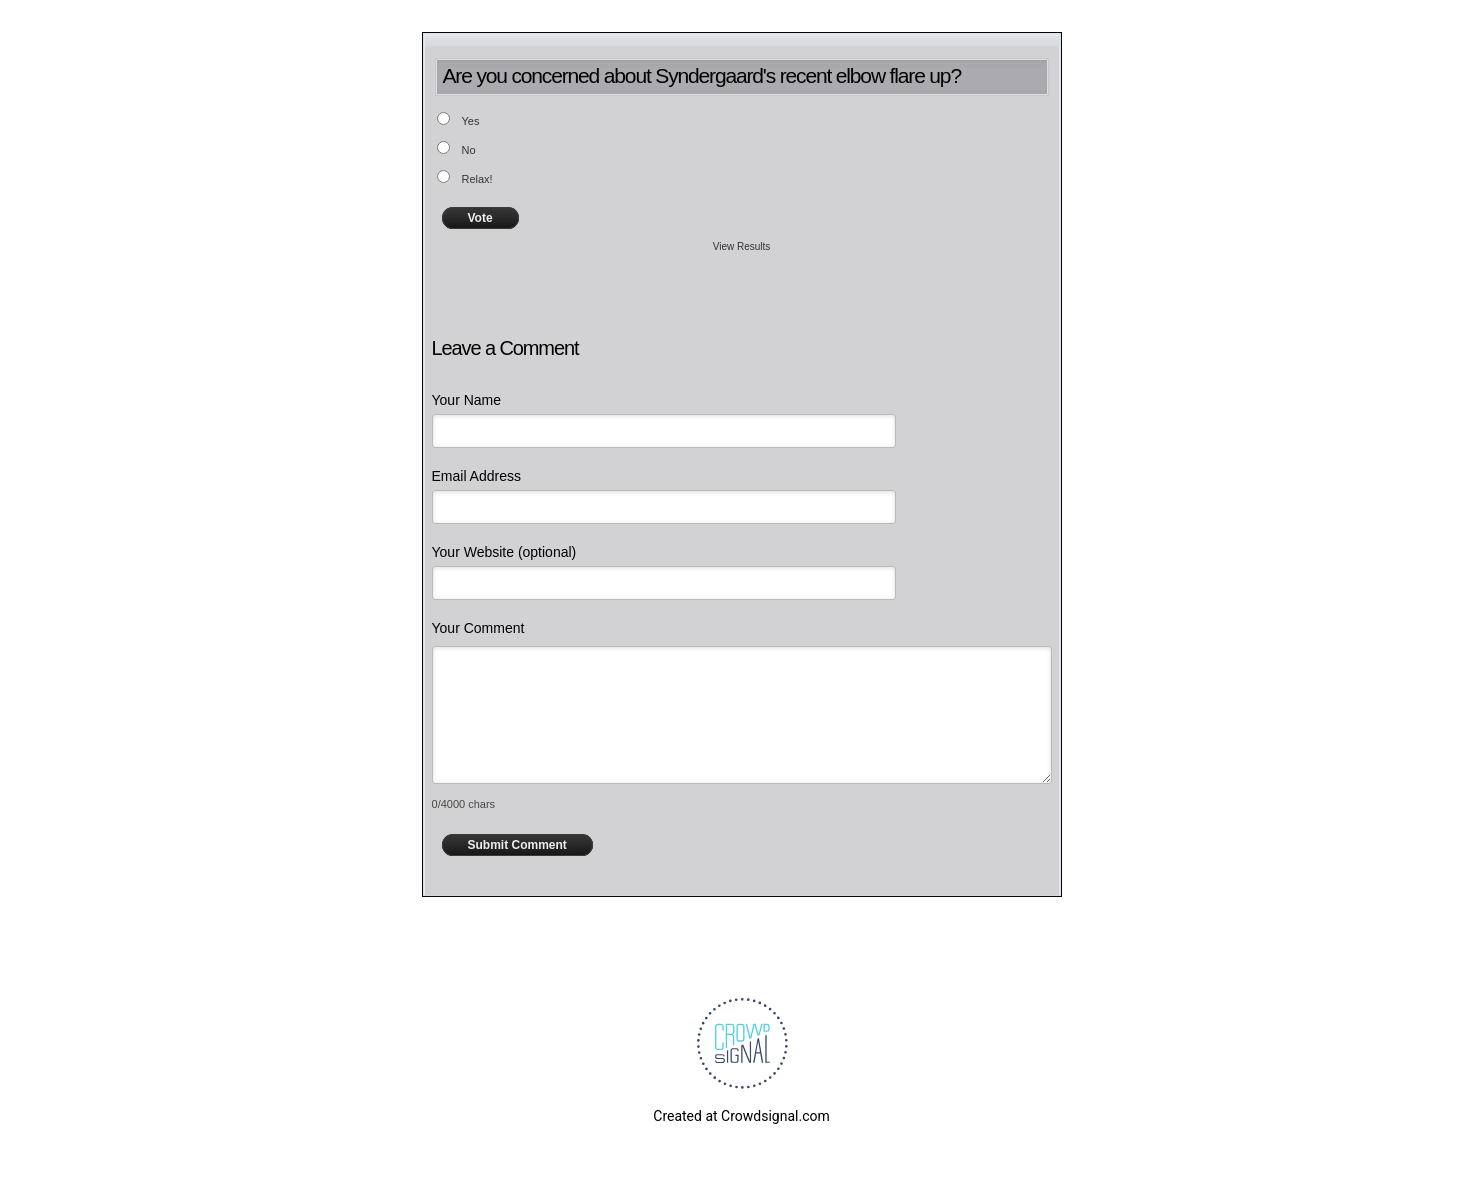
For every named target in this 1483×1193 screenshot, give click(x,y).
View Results (742, 246)
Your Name (467, 400)
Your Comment (478, 628)
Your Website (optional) (504, 552)
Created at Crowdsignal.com (741, 1116)
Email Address (476, 476)
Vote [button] (480, 218)
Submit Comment (517, 845)
